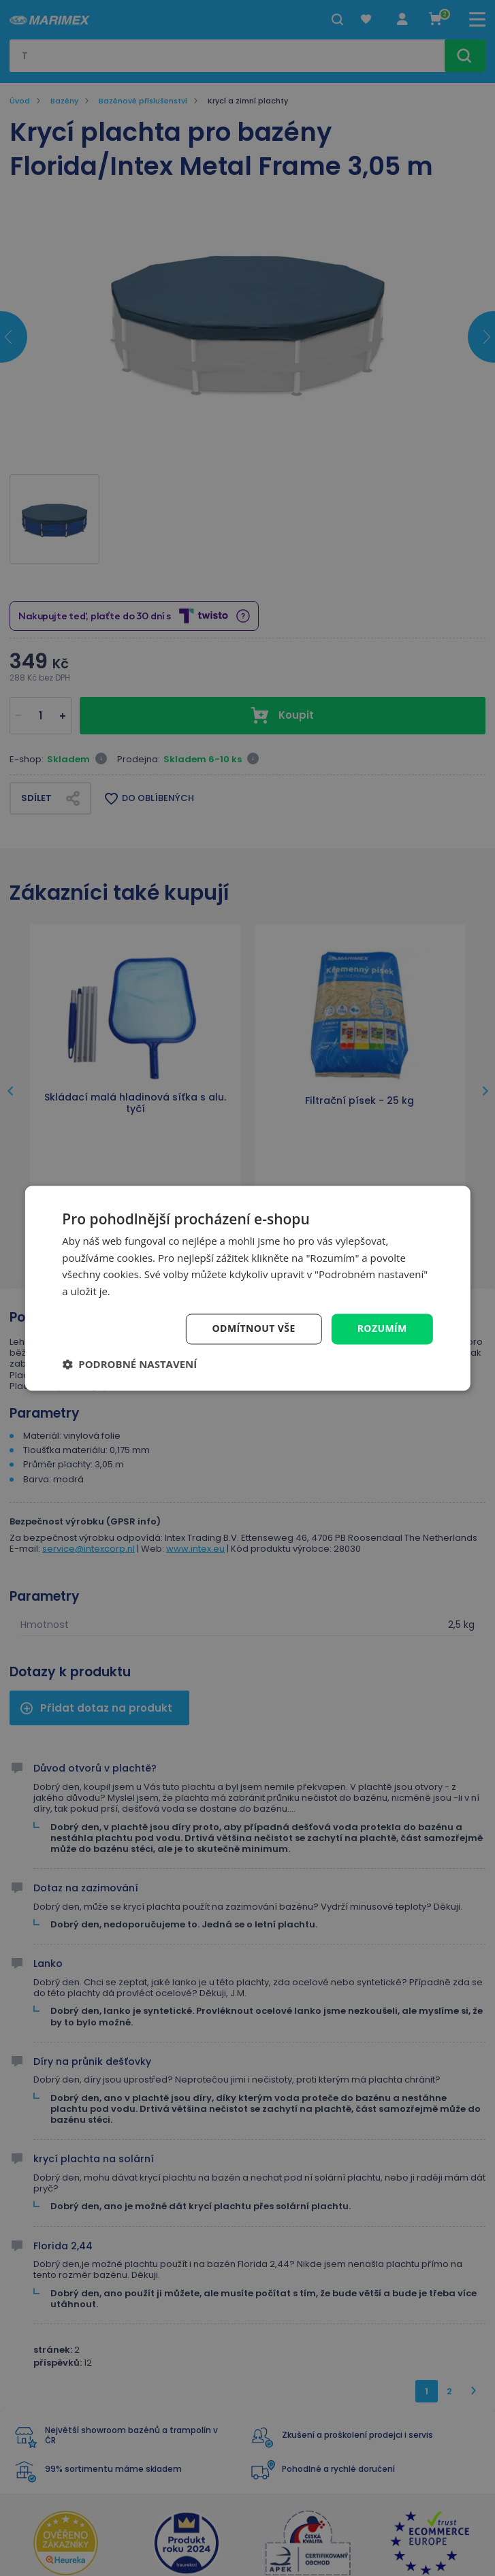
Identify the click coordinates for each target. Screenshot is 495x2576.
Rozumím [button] (382, 1328)
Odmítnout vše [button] (254, 1328)
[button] (129, 1364)
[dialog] (247, 1288)
